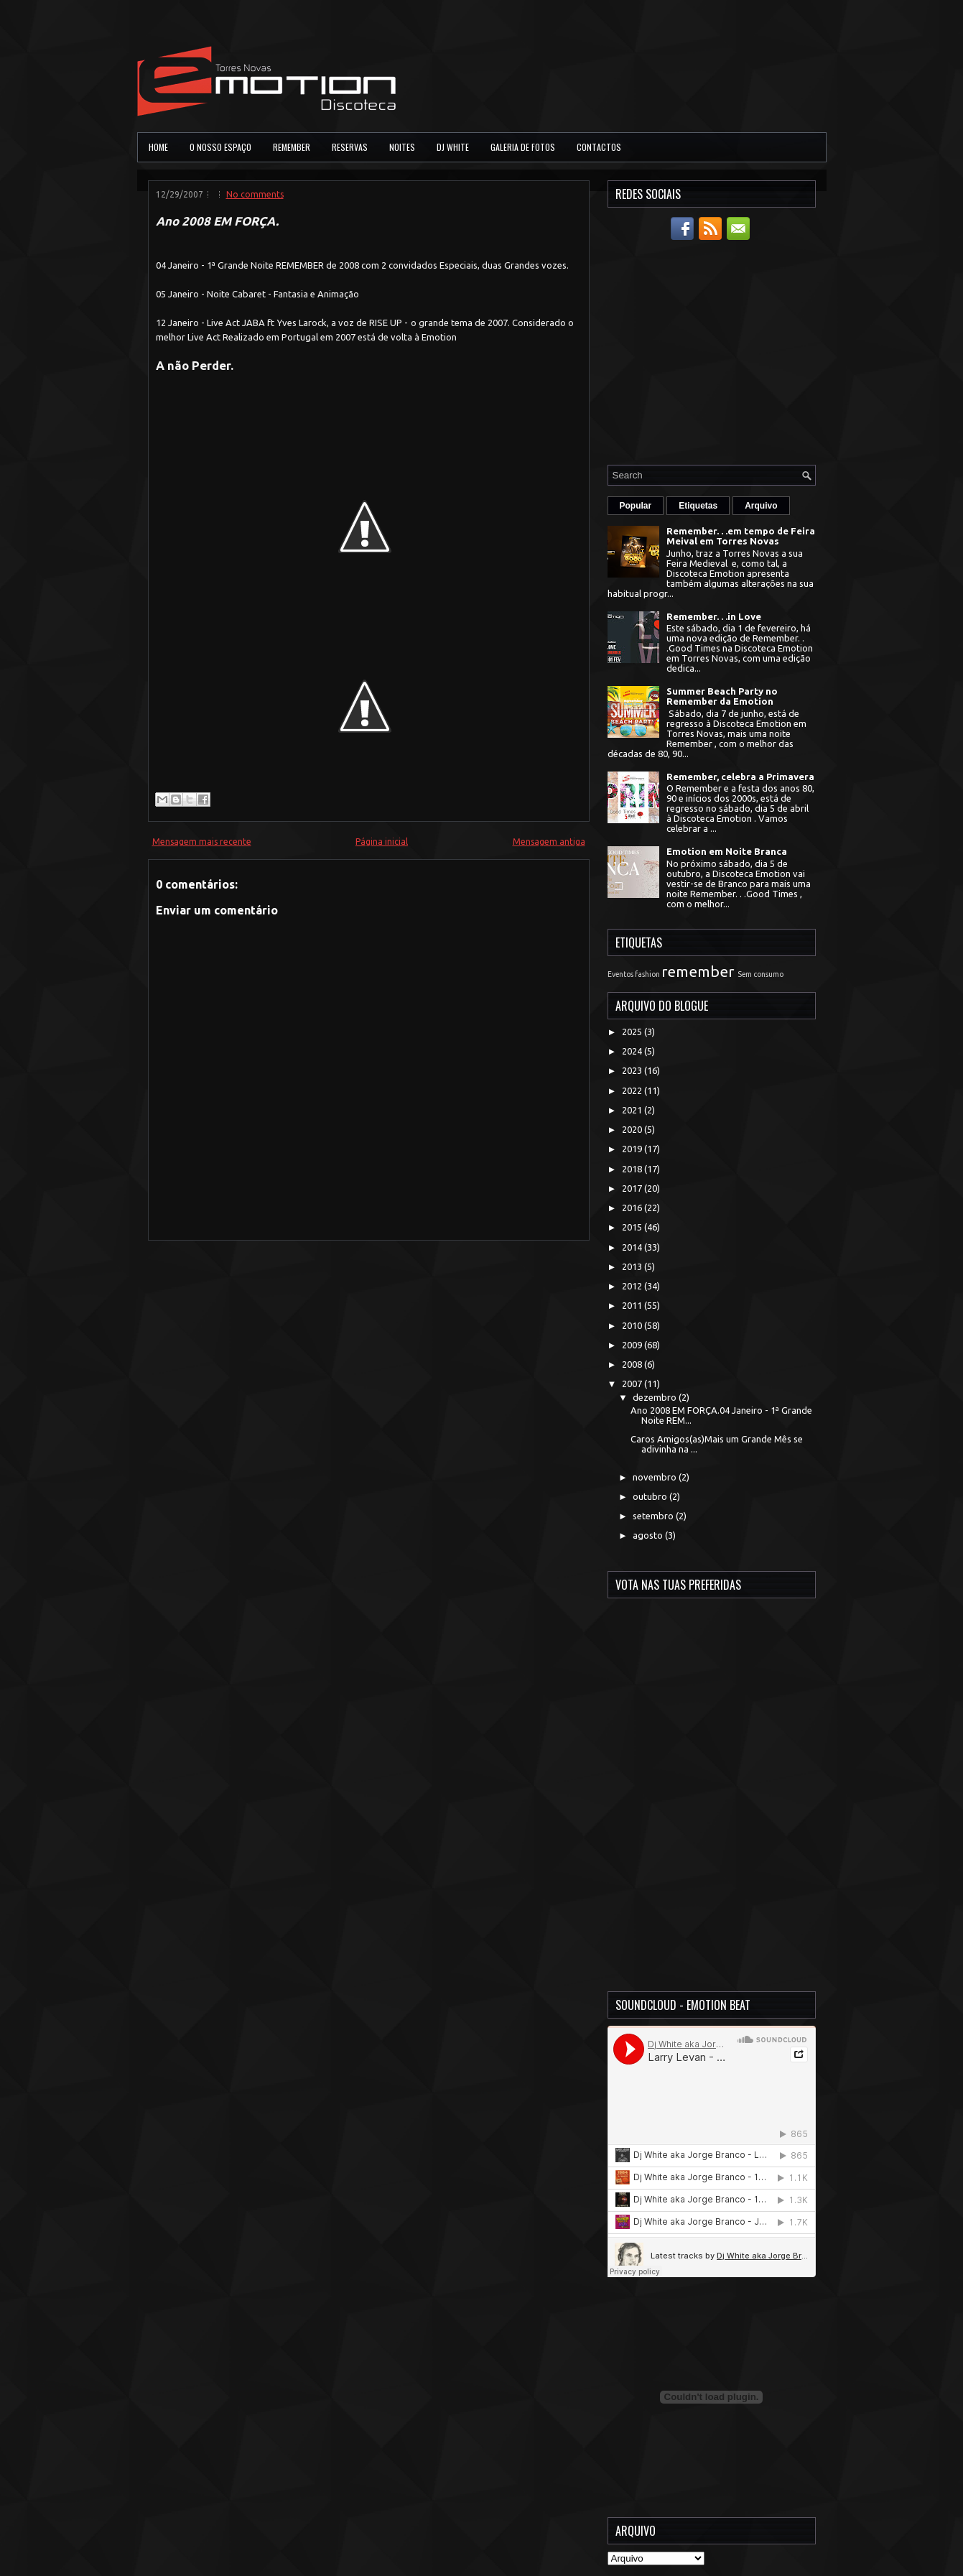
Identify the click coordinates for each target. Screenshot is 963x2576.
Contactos (599, 147)
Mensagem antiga (549, 841)
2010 (633, 1325)
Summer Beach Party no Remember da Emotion (722, 696)
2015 (633, 1227)
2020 (633, 1129)
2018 (633, 1169)
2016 (633, 1208)
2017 (633, 1188)
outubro (651, 1496)
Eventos (620, 974)
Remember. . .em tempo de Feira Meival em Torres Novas (740, 536)
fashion (647, 974)
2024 (633, 1051)
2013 (633, 1266)
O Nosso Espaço (220, 147)
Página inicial (381, 841)
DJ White (453, 147)
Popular (636, 506)
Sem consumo (760, 974)
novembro (656, 1477)
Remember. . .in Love (713, 616)
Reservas (350, 147)
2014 (633, 1247)
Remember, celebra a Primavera (740, 777)
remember (697, 971)
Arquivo (761, 506)
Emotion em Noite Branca (726, 851)
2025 (633, 1032)
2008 (633, 1364)
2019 (633, 1149)
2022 (633, 1090)
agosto (649, 1535)
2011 (633, 1305)
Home (158, 147)
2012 (633, 1286)
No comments (255, 194)
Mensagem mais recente (201, 841)
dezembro (656, 1397)
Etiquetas (698, 506)
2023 (633, 1070)
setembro (654, 1516)
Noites (402, 147)
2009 (633, 1345)
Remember (291, 147)
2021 (633, 1110)
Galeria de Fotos (522, 147)
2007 (633, 1384)
